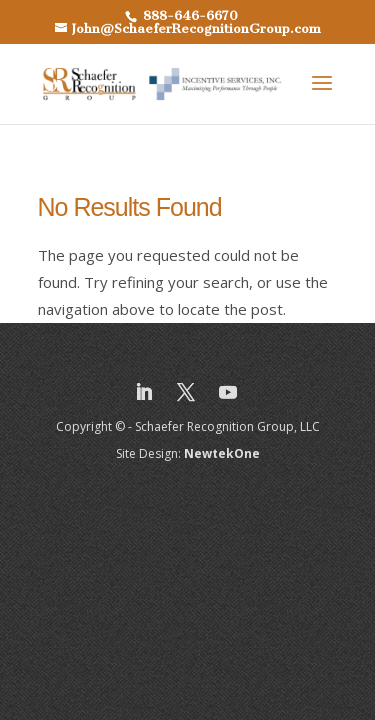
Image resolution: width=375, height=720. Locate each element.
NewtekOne (222, 453)
